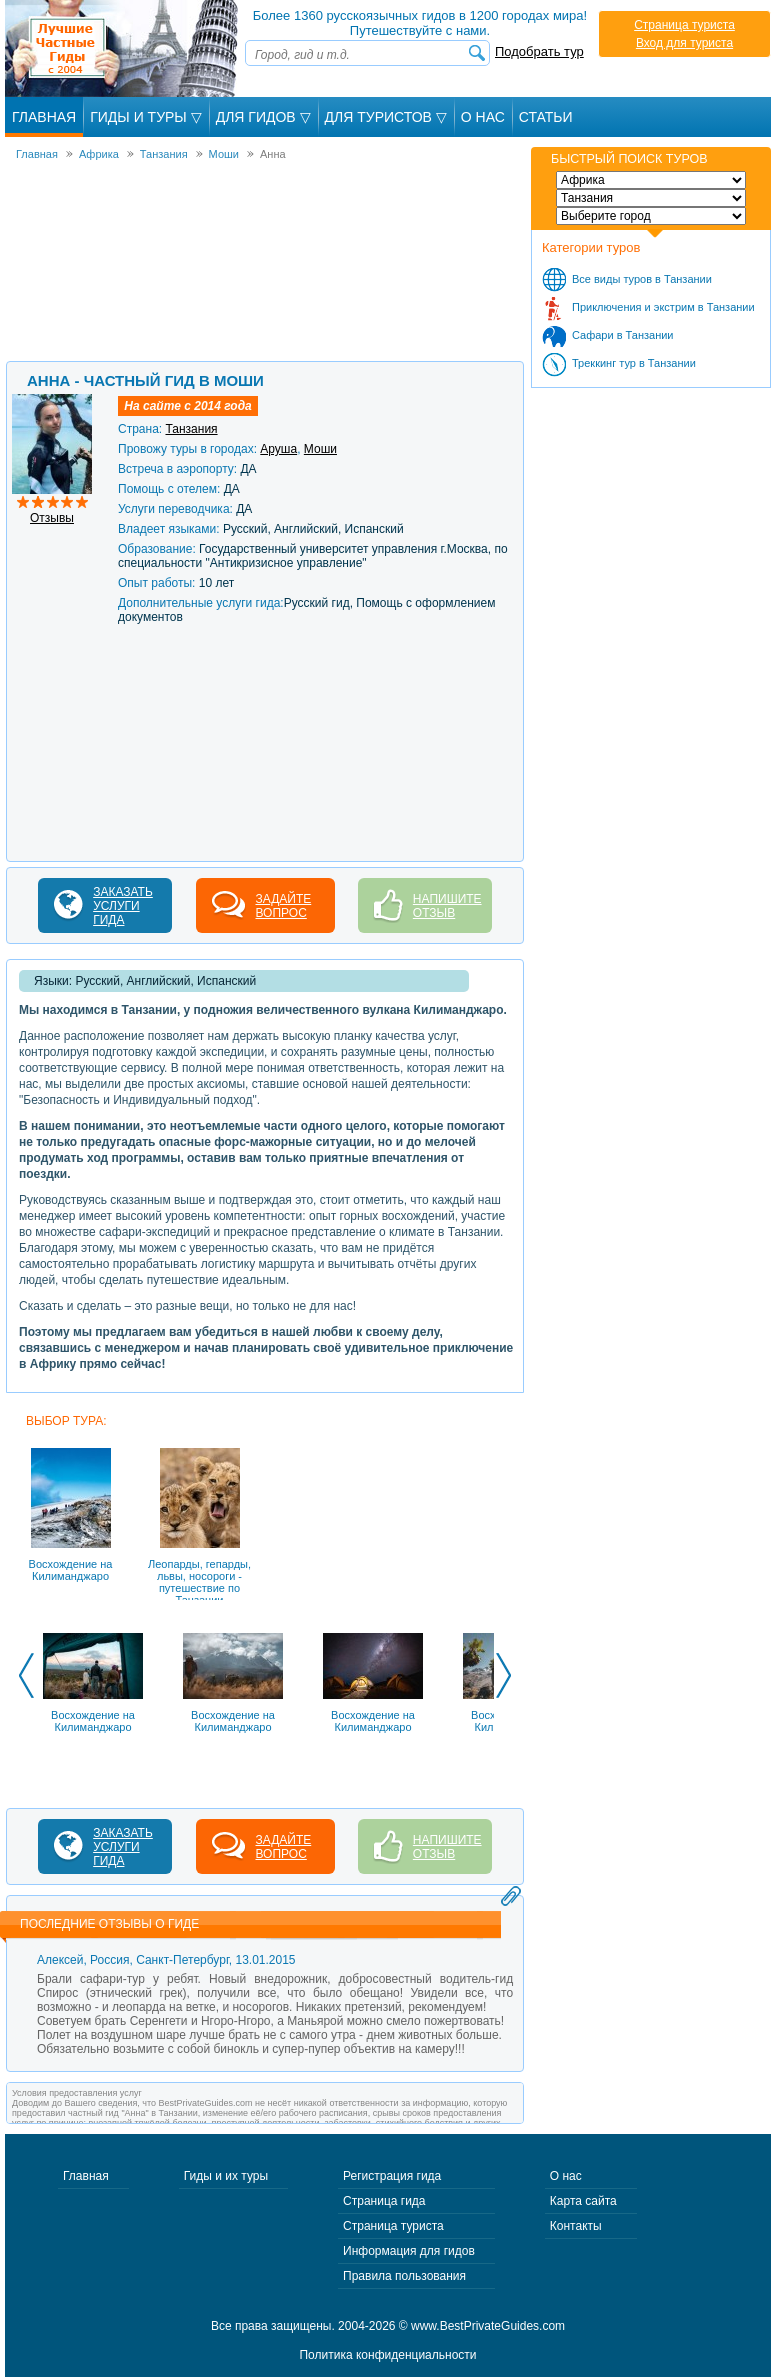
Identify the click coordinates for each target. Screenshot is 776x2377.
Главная (44, 117)
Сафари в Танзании (623, 335)
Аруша (278, 449)
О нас (566, 2176)
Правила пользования (404, 2276)
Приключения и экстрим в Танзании (663, 307)
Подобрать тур (539, 51)
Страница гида (384, 2201)
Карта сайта (583, 2201)
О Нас (483, 117)
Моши (320, 449)
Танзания (191, 429)
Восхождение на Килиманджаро (93, 1721)
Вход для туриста (684, 43)
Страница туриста (684, 25)
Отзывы (52, 518)
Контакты (576, 2226)
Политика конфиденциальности (387, 2355)
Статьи (546, 117)
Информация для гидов (409, 2251)
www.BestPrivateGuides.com (488, 2326)
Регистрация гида (392, 2176)
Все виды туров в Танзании (642, 279)
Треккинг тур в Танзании (634, 363)
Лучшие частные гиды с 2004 (123, 48)
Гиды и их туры (226, 2176)
